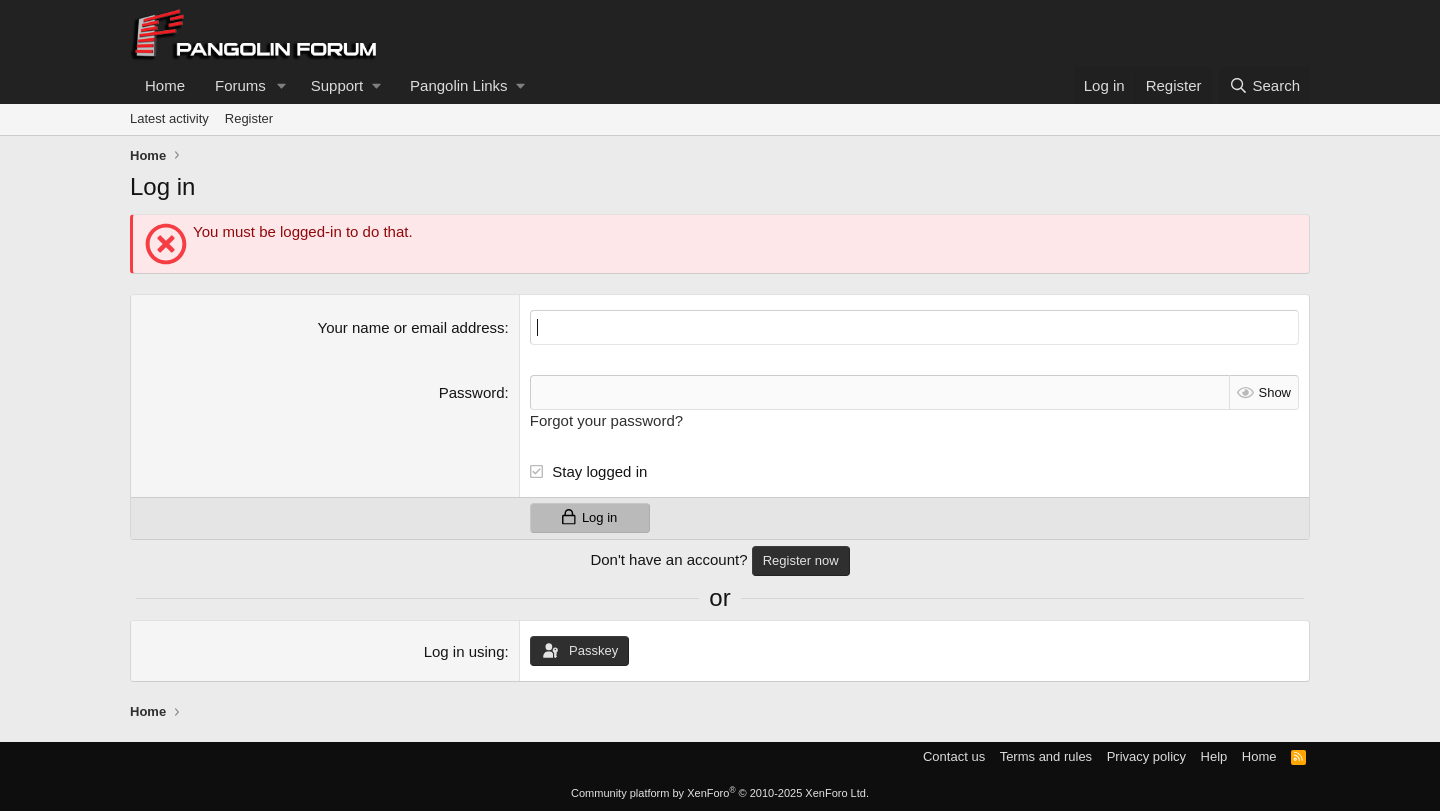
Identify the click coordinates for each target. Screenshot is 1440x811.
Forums (240, 85)
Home (165, 85)
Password (472, 392)
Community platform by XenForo (720, 793)
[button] (282, 85)
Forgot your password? (606, 420)
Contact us (954, 756)
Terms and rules (1046, 756)
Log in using (464, 651)
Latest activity (169, 118)
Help (1214, 756)
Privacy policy (1146, 756)
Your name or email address (411, 327)
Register (249, 118)
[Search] (1264, 85)
